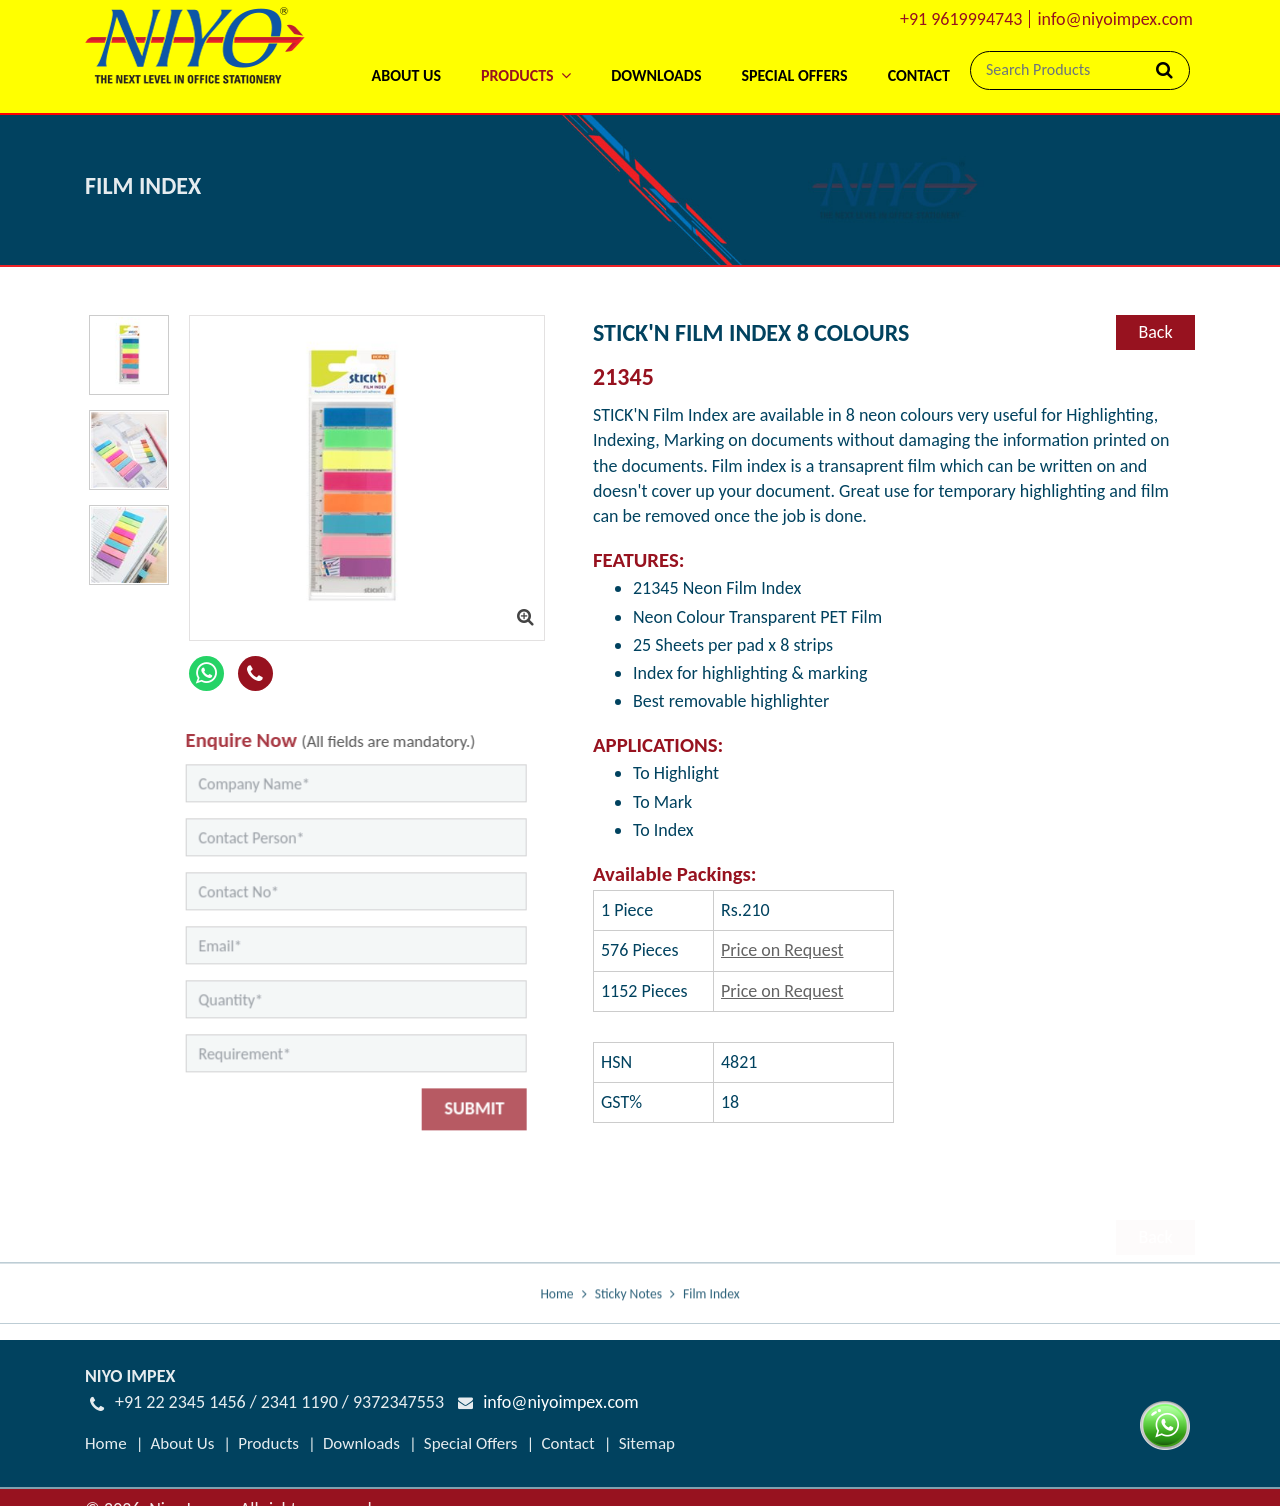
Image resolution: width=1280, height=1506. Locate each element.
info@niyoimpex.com (1115, 19)
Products (268, 1443)
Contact (919, 75)
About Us (405, 75)
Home (556, 1311)
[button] (526, 49)
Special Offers (794, 75)
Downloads (656, 75)
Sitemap (647, 1443)
